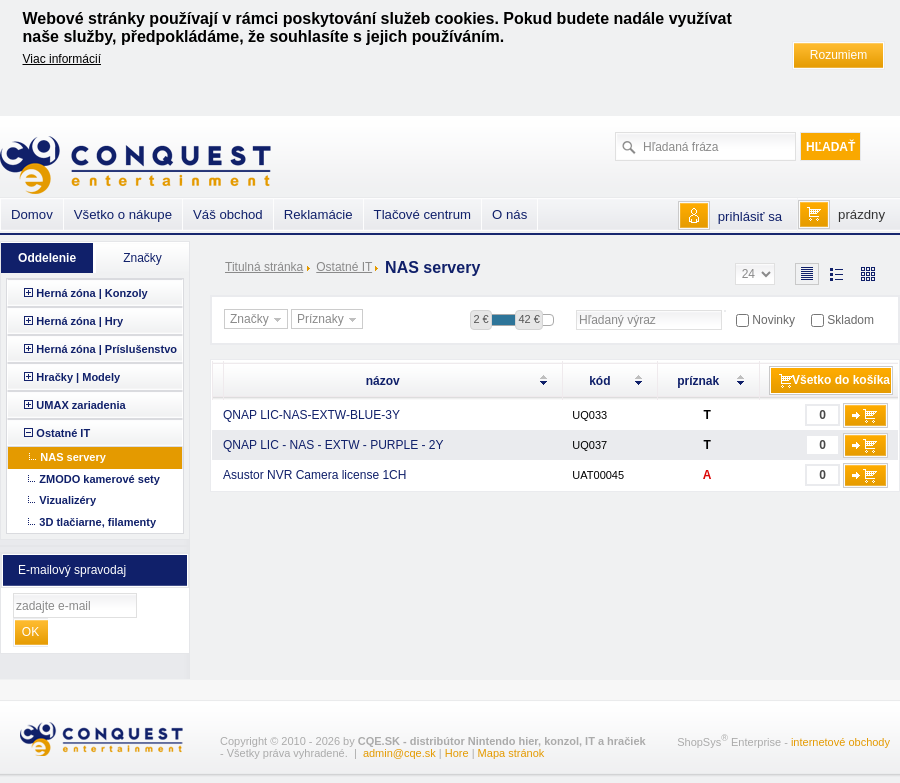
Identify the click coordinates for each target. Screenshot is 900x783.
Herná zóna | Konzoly (91, 293)
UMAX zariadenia (80, 405)
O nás (509, 214)
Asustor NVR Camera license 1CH (314, 475)
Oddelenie (47, 258)
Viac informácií (62, 59)
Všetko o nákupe (123, 214)
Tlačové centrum (422, 214)
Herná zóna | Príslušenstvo (106, 349)
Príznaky (329, 320)
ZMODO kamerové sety (99, 479)
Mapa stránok (511, 753)
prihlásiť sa (750, 216)
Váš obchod (228, 214)
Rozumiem (838, 55)
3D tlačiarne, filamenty (97, 522)
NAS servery (72, 457)
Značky (258, 320)
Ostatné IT (344, 267)
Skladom (850, 320)
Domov (32, 214)
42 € (528, 319)
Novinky (773, 320)
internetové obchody (840, 742)
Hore (457, 753)
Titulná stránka (264, 267)
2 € (480, 319)
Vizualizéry (67, 500)
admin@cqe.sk (399, 753)
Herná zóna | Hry (79, 321)
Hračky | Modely (78, 377)
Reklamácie (318, 214)
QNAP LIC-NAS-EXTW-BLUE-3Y (311, 415)
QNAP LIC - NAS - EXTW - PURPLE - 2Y (333, 445)
